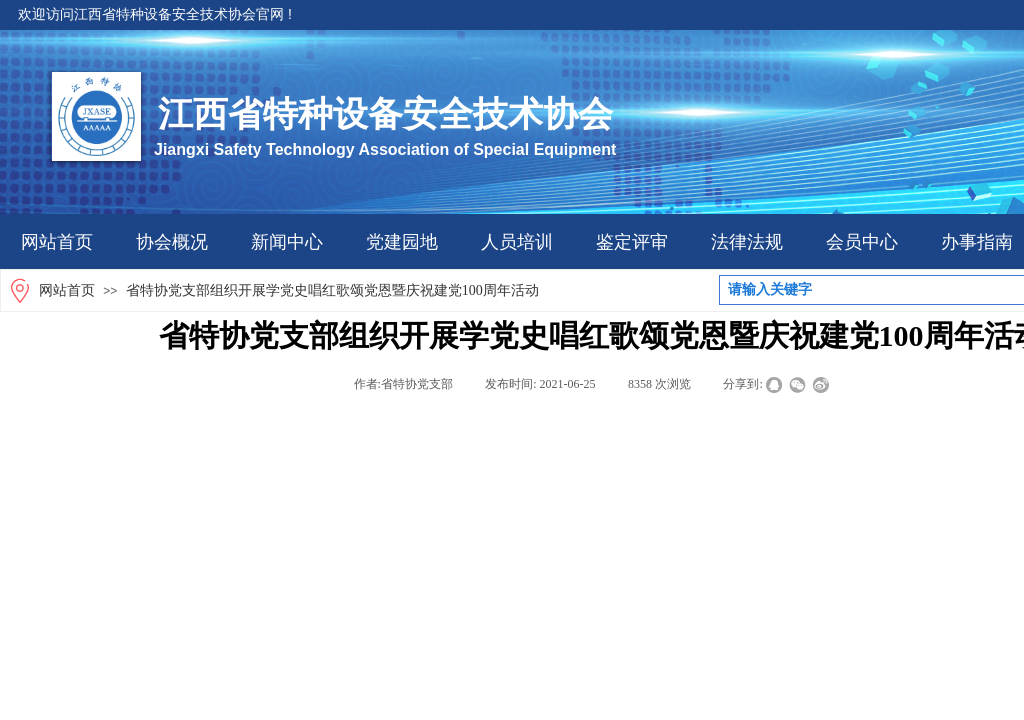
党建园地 (402, 242)
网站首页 (57, 242)
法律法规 (747, 242)
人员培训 (517, 242)
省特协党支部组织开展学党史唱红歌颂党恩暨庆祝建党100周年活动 (332, 290)
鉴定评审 (632, 242)
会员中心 (862, 242)
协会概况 (172, 242)
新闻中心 (287, 242)
